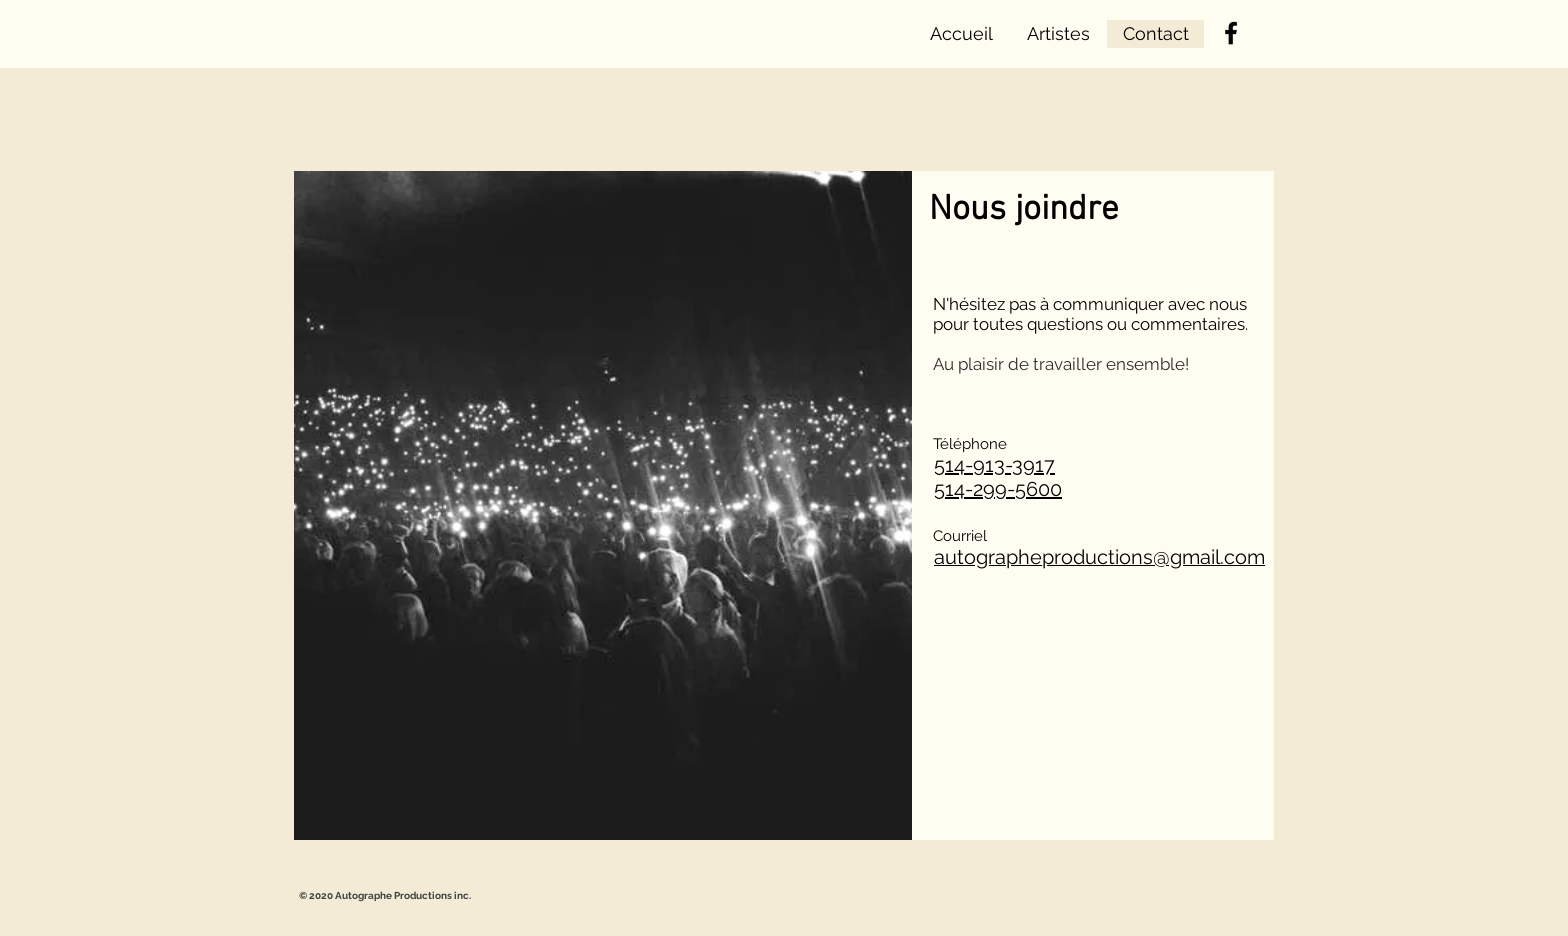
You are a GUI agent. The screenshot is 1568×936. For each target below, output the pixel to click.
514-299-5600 (998, 489)
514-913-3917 (994, 465)
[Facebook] (1231, 33)
